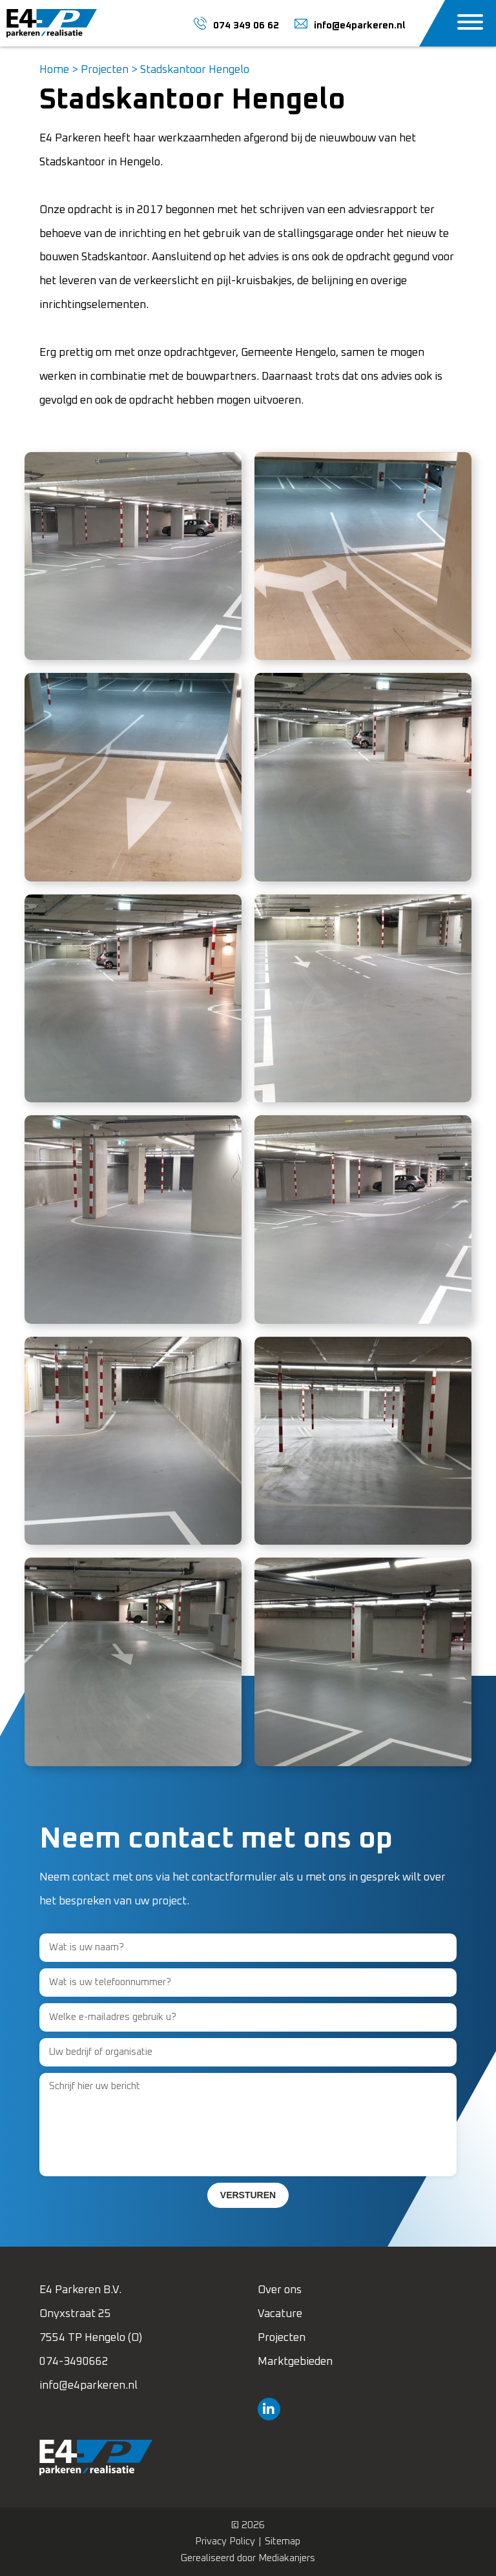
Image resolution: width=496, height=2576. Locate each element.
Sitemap (282, 2541)
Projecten (105, 70)
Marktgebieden (295, 2361)
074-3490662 (73, 2361)
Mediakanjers (286, 2558)
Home (54, 70)
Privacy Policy (225, 2541)
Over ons (280, 2290)
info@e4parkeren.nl (88, 2385)
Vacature (280, 2314)
